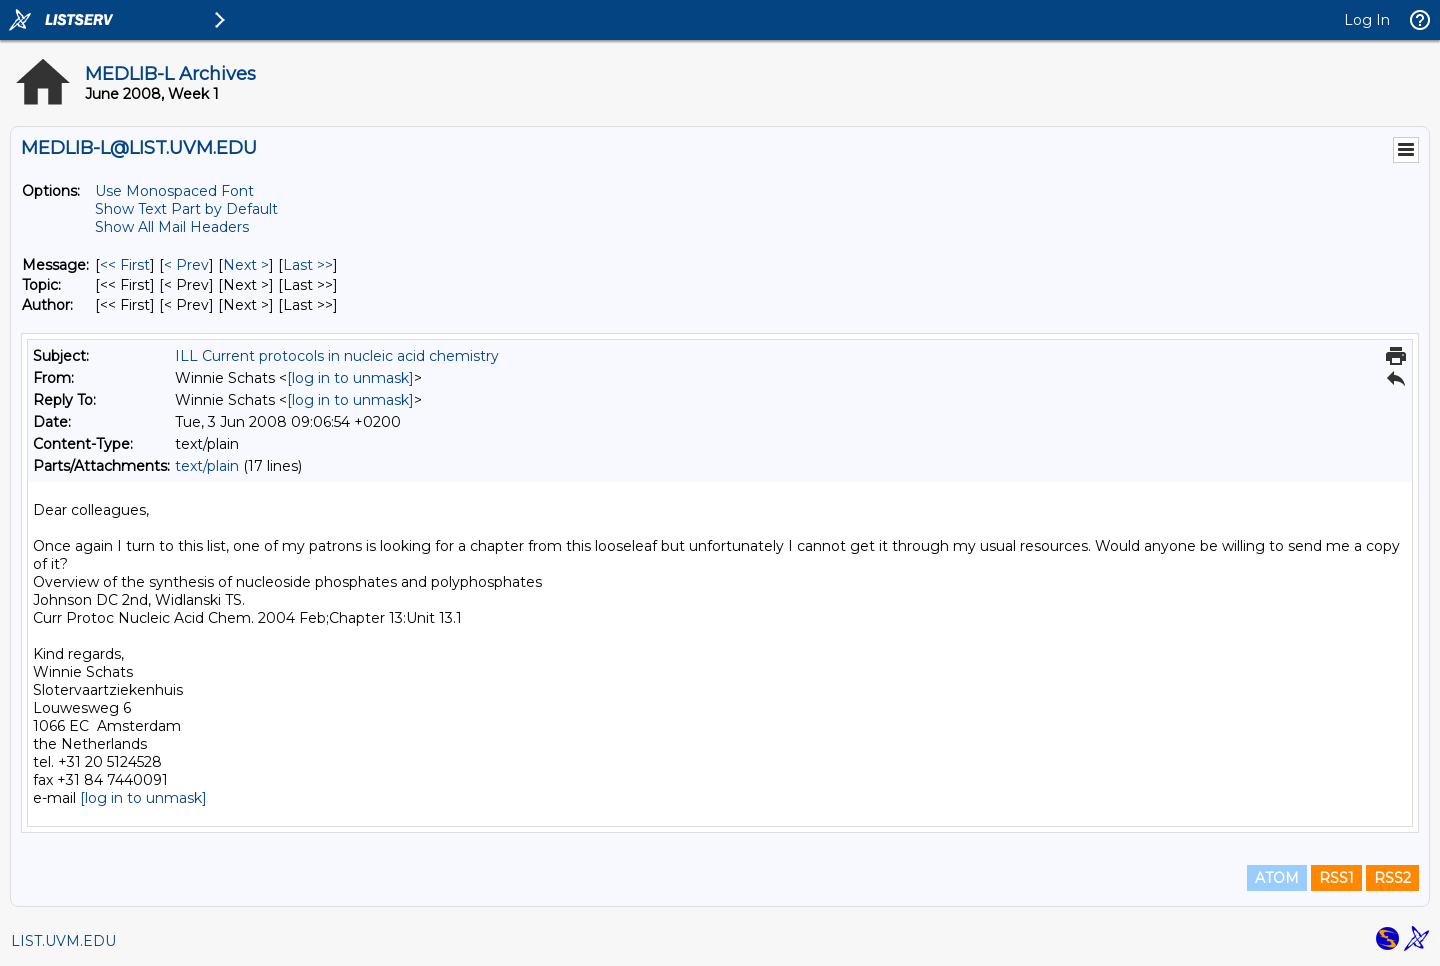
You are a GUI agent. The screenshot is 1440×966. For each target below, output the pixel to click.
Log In (1367, 20)
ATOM (1277, 878)
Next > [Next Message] (246, 265)
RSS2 (1392, 878)
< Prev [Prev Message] (186, 265)
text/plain (207, 466)
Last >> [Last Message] (308, 265)
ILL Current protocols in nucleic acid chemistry (337, 356)
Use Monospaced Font (174, 191)
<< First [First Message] (125, 265)
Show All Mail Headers (172, 227)
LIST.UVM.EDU (63, 941)
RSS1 (1336, 878)
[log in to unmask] (350, 378)
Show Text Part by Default (186, 209)
